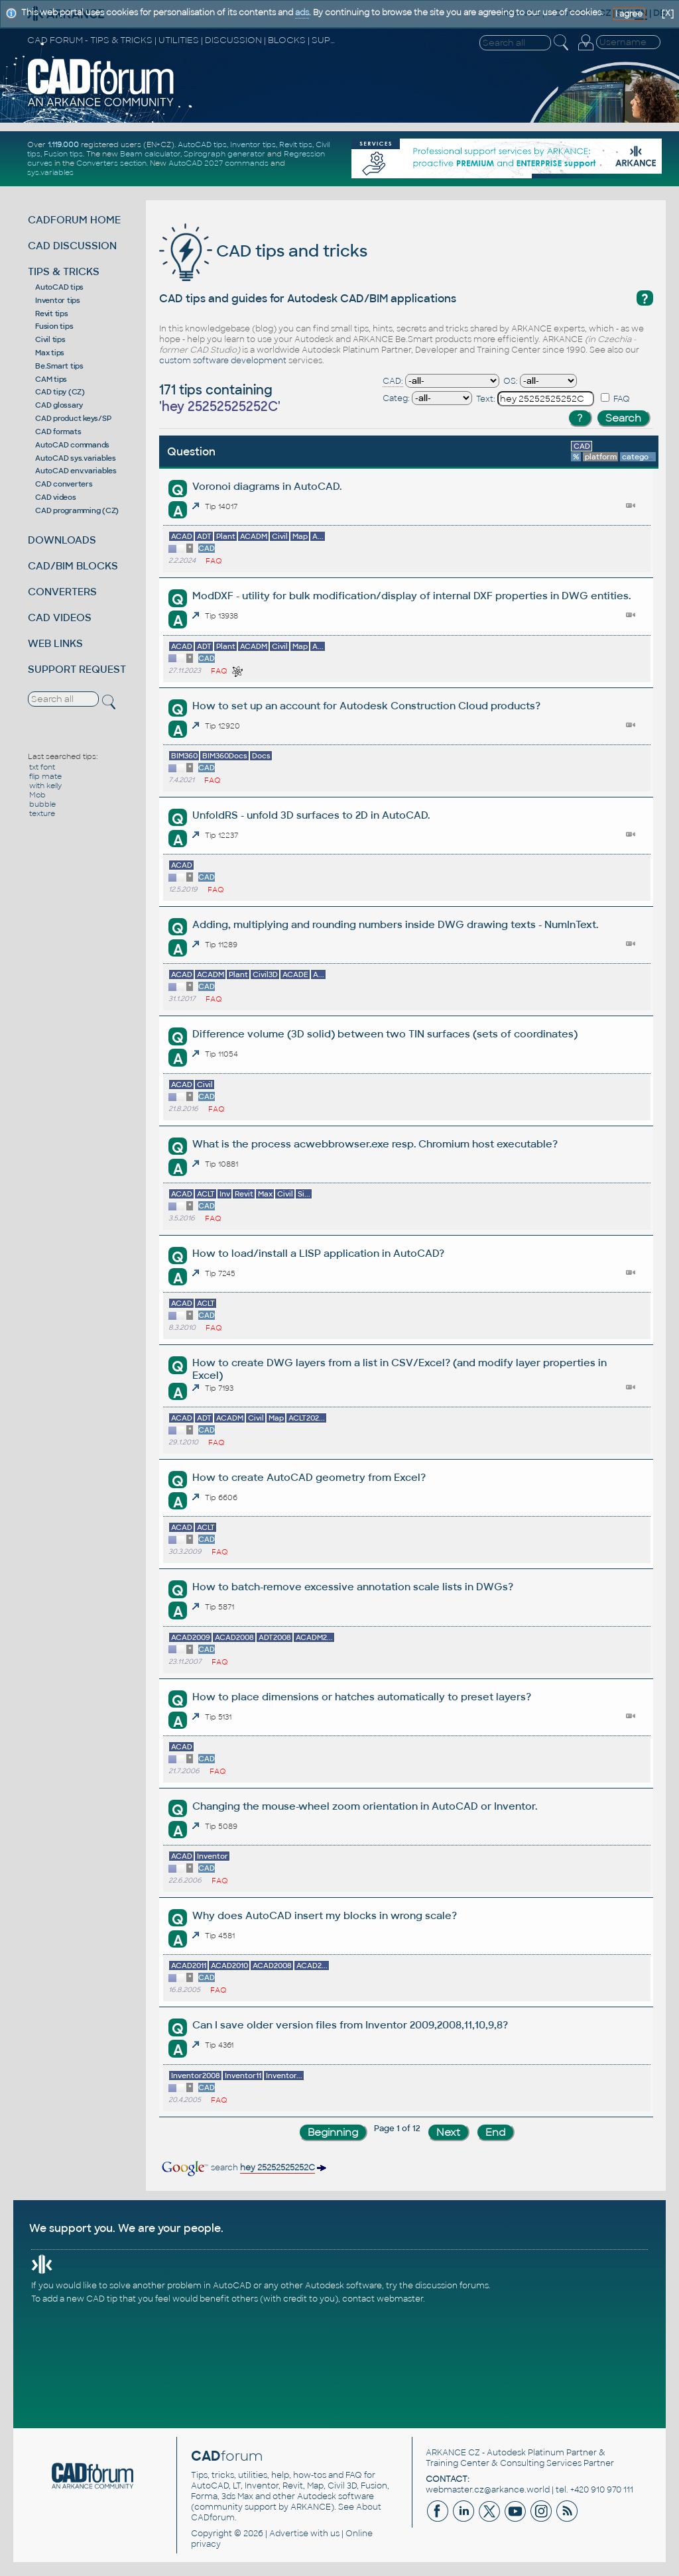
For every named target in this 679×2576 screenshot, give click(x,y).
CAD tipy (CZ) (60, 391)
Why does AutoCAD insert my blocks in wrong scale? (324, 1915)
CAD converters (64, 484)
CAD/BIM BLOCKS (73, 565)
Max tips (49, 352)
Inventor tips (253, 144)
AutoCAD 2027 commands (218, 163)
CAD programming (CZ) (77, 510)
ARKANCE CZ (453, 2452)
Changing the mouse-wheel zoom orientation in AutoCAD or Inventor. (364, 1806)
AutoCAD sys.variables (75, 458)
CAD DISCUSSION (72, 245)
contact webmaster (382, 2299)
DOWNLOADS (62, 540)
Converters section (111, 163)
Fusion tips (63, 153)
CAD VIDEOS (60, 617)
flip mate (45, 776)
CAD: (393, 381)
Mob (37, 794)
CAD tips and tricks (263, 251)
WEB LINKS (55, 643)
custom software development (222, 360)
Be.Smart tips (59, 366)
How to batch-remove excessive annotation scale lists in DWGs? (352, 1586)
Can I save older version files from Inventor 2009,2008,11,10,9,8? (350, 2025)
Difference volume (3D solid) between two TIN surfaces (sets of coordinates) (385, 1033)
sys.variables (50, 172)
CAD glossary (59, 405)
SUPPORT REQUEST (77, 669)
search (243, 2167)
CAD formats (58, 431)
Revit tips (295, 144)
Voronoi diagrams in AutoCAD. (266, 486)
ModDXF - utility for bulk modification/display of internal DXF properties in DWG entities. (411, 595)
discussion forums (452, 2285)
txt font (42, 767)
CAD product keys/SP (73, 418)
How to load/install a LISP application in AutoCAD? (318, 1253)
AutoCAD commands (72, 444)
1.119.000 (63, 144)
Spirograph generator (224, 153)
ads (302, 12)
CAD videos (55, 497)
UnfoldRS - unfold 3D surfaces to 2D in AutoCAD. (311, 815)
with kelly (45, 785)
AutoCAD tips (202, 144)
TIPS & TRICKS (63, 271)
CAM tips (51, 379)
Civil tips (50, 339)
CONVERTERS (62, 591)
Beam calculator (150, 153)
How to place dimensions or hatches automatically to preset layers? (361, 1696)
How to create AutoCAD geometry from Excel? (309, 1477)
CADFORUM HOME (74, 219)
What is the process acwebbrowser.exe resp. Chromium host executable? (375, 1144)
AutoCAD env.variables (76, 470)
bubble (42, 804)
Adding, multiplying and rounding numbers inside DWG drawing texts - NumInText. (395, 924)
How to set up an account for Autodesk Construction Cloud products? (366, 705)
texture (42, 813)
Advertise (288, 2533)
